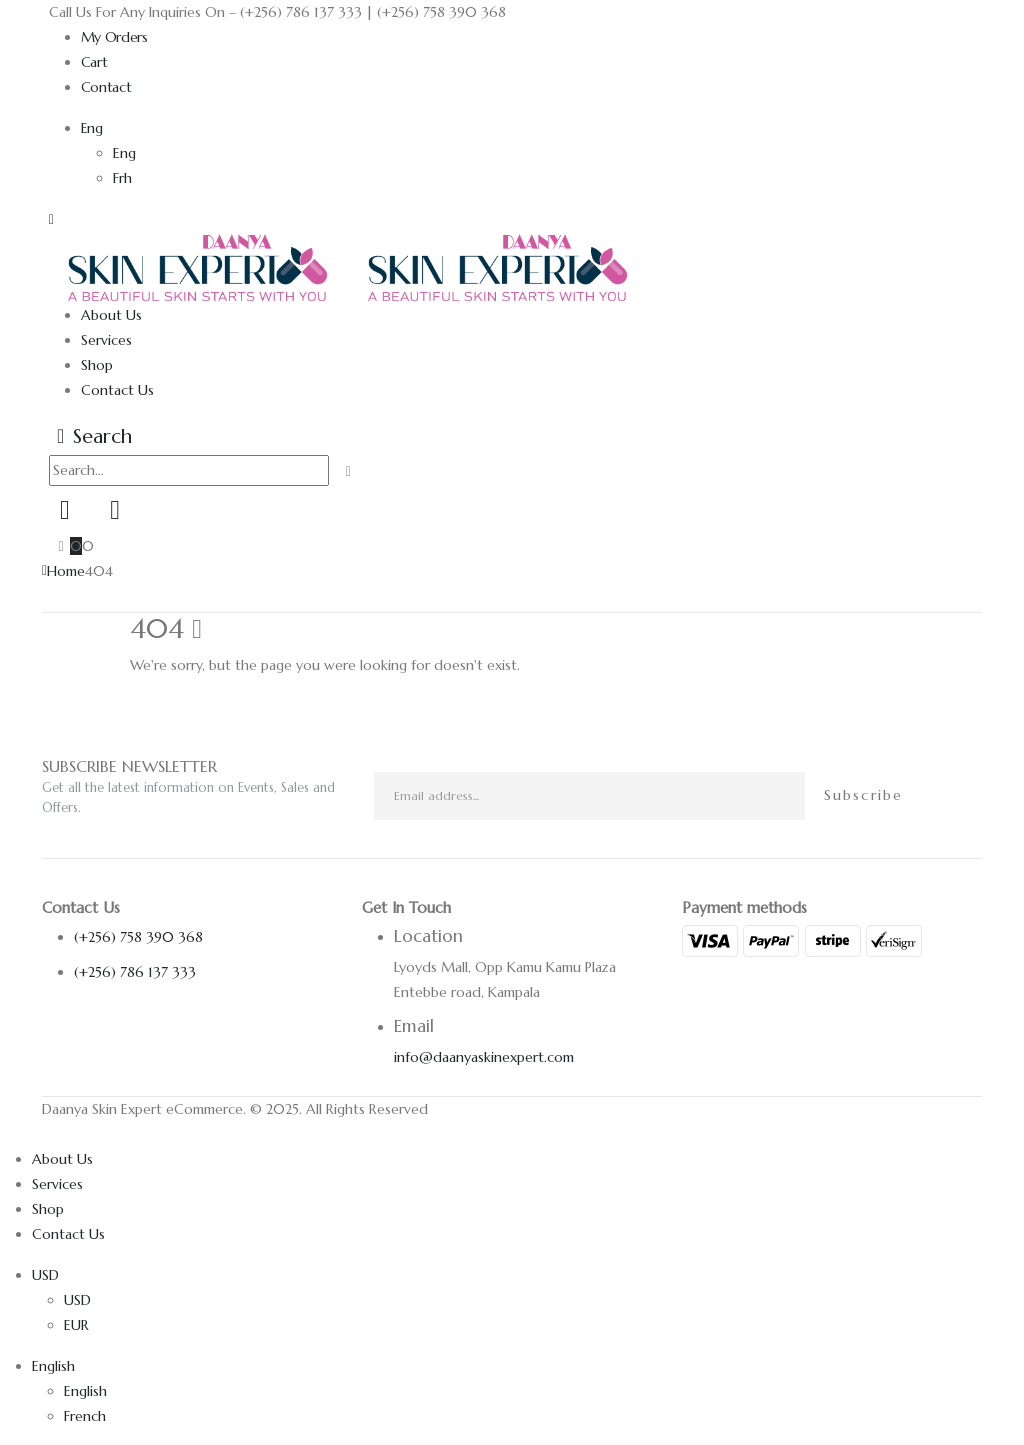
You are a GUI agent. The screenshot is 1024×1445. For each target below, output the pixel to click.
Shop (97, 365)
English (53, 1366)
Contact (106, 87)
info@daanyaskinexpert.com (484, 1057)
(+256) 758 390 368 (138, 937)
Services (106, 340)
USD (45, 1275)
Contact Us (117, 390)
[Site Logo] (349, 266)
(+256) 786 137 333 (135, 972)
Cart (94, 62)
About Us (111, 315)
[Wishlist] (115, 510)
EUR (76, 1325)
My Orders (114, 37)
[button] (51, 219)
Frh (122, 178)
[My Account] (65, 510)
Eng (92, 128)
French (85, 1416)
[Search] (348, 471)
